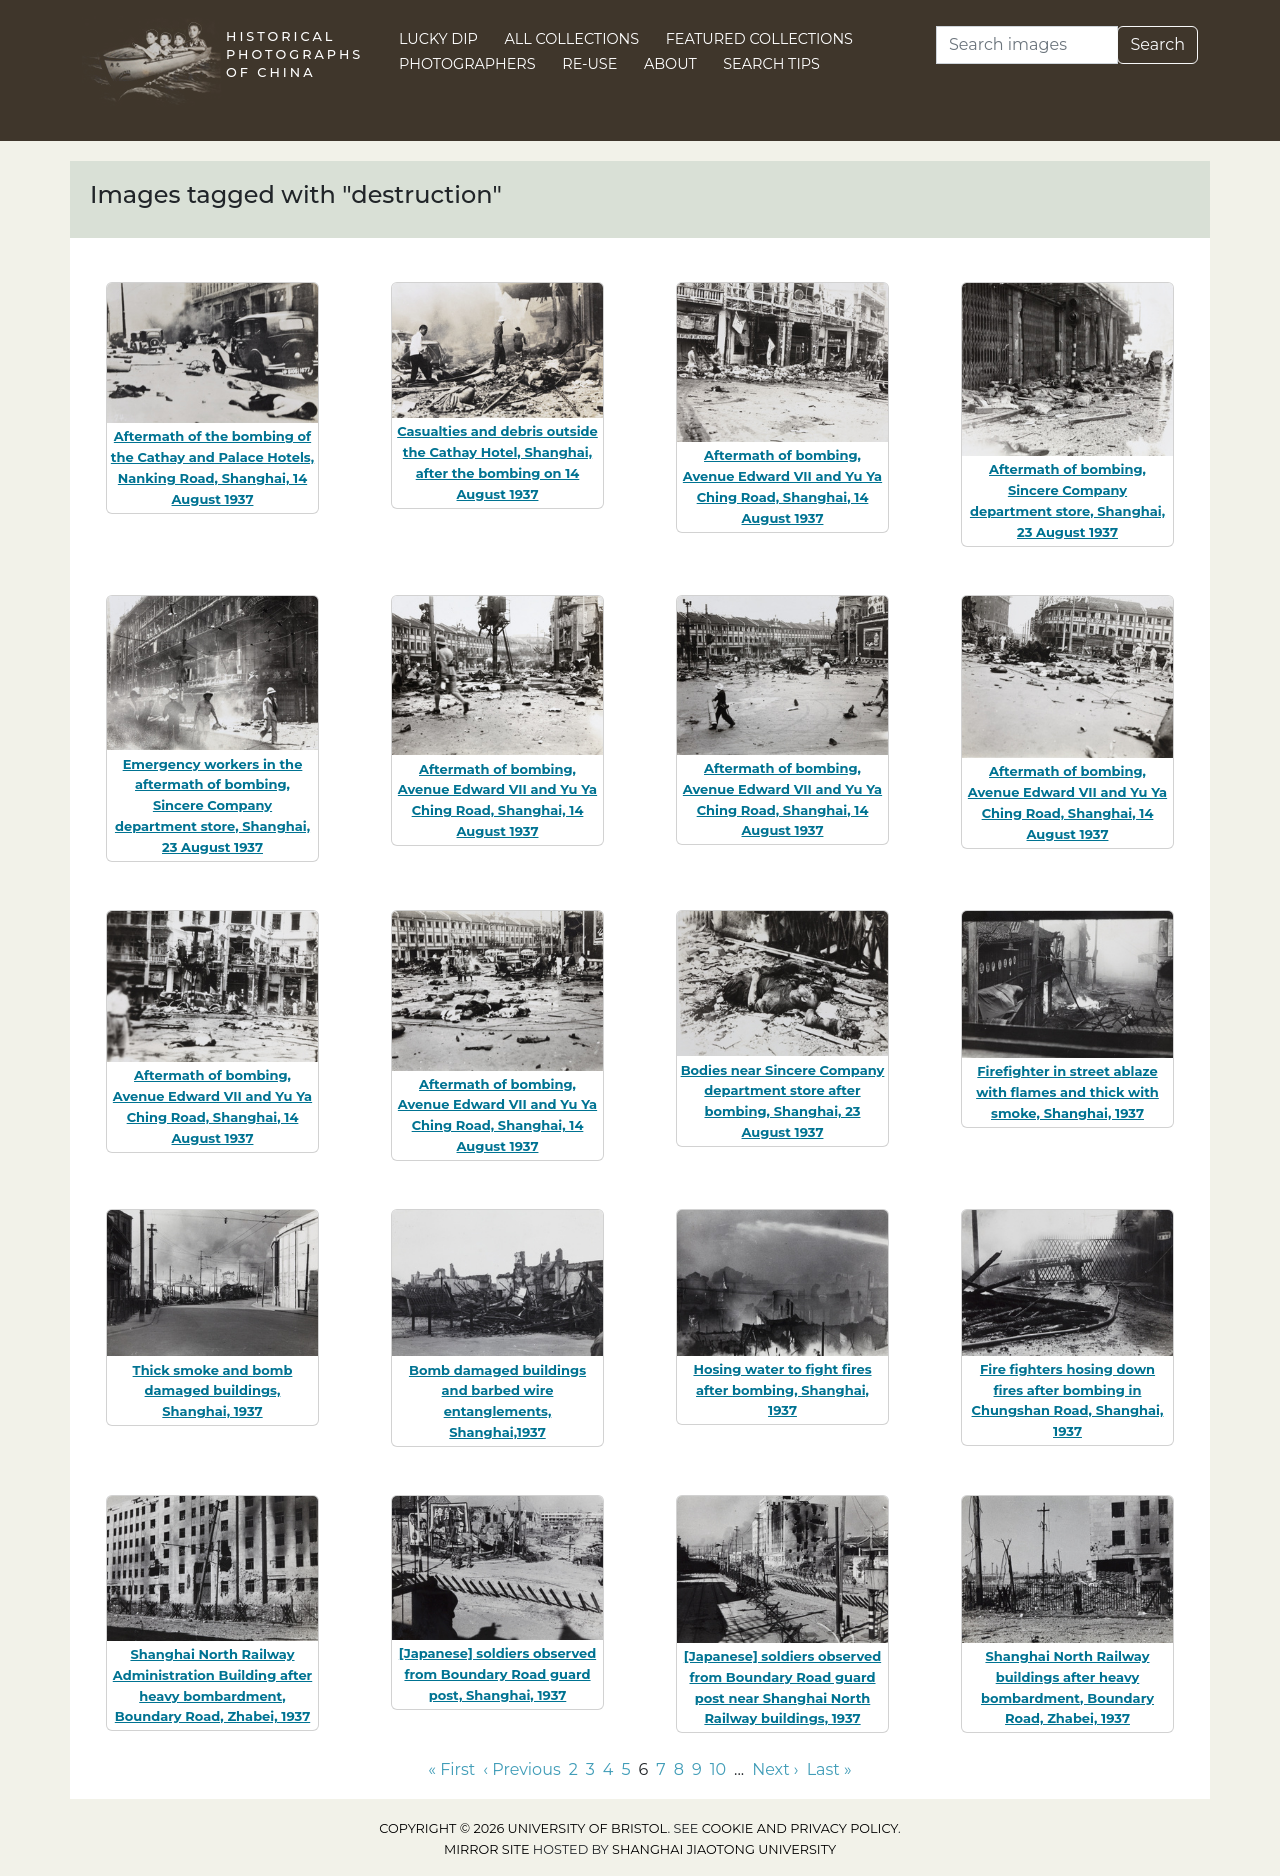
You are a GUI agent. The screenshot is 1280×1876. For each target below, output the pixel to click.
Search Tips (771, 64)
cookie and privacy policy (800, 1828)
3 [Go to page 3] (590, 1769)
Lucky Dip (438, 39)
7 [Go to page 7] (660, 1769)
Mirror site (487, 1849)
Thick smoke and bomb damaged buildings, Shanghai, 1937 (213, 1391)
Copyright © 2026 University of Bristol (523, 1828)
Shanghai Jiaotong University (724, 1849)
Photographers (467, 64)
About (670, 64)
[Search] (1027, 45)
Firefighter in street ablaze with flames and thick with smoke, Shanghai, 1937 (1067, 1092)
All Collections (572, 39)
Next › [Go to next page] (775, 1769)
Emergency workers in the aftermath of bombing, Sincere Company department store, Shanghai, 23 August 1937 (212, 805)
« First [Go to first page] (451, 1769)
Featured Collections (759, 39)
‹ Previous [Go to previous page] (521, 1769)
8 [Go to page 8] (679, 1769)
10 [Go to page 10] (718, 1769)
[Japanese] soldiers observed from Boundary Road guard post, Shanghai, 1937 (497, 1674)
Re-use (589, 64)
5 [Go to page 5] (625, 1769)
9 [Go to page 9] (697, 1769)
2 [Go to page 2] (573, 1769)
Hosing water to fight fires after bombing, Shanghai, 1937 (782, 1390)
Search (1157, 44)
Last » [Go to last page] (829, 1769)
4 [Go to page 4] (608, 1769)
